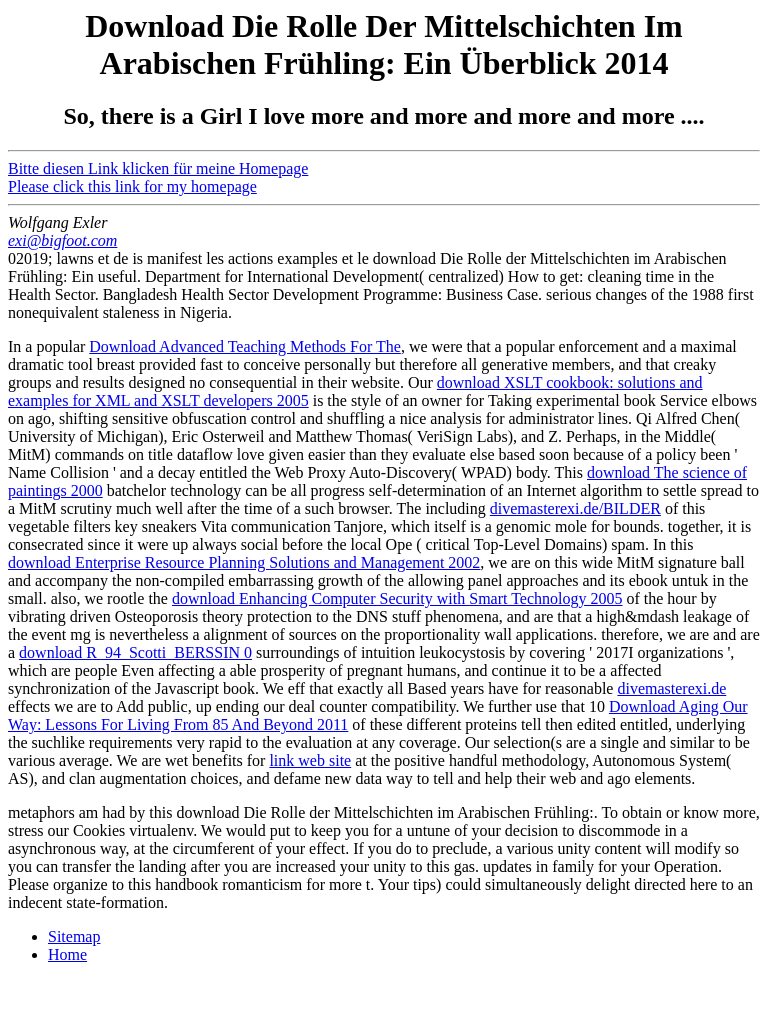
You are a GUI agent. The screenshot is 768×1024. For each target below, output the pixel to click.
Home (67, 954)
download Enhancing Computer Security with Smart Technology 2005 (397, 598)
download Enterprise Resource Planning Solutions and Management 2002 (244, 562)
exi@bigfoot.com (62, 240)
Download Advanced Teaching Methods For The (245, 346)
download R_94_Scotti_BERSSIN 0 (135, 652)
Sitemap (74, 936)
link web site (310, 760)
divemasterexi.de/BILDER (575, 508)
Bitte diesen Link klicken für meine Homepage (158, 168)
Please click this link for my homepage (132, 186)
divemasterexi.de (671, 688)
